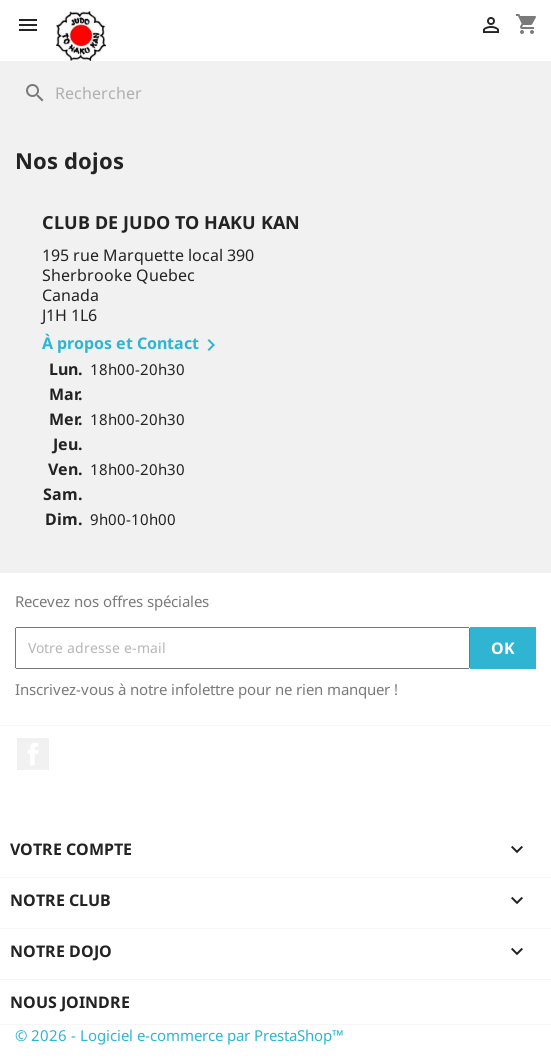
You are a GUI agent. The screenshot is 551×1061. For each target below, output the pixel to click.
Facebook (33, 754)
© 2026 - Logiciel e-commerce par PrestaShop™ (179, 1035)
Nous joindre (70, 1002)
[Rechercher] (275, 93)
